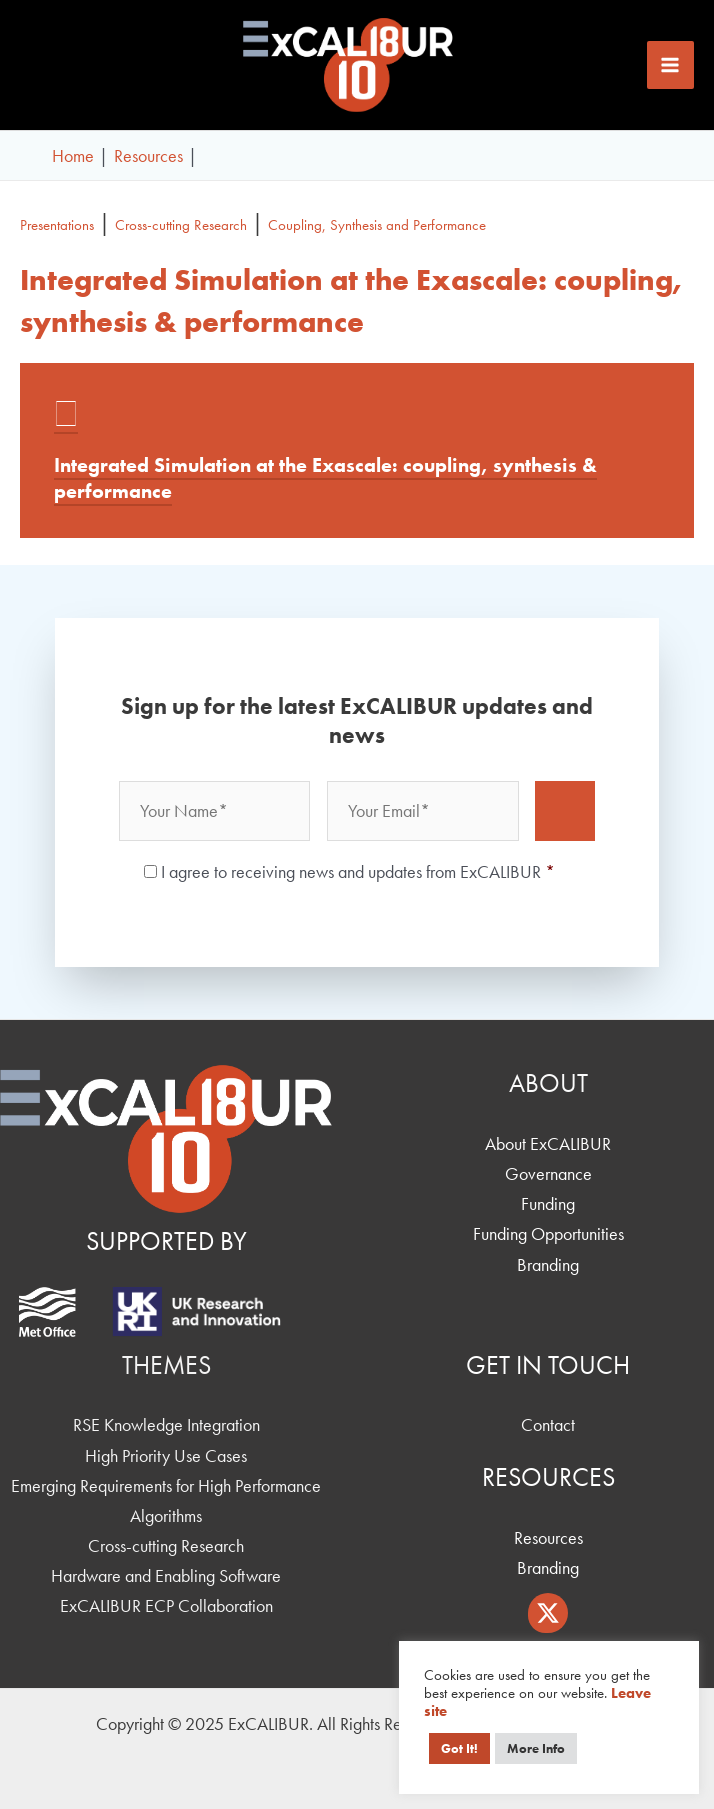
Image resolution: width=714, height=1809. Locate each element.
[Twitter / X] (548, 1613)
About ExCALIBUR (548, 1143)
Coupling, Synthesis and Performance (377, 225)
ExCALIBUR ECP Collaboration (166, 1605)
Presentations (57, 225)
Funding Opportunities (548, 1233)
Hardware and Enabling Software (166, 1575)
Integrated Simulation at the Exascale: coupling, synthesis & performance (325, 478)
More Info (536, 1748)
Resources (548, 1537)
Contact (548, 1424)
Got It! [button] (459, 1748)
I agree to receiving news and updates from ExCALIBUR (358, 871)
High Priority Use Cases (166, 1455)
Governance (548, 1173)
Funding (548, 1203)
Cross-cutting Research (181, 225)
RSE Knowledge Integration (166, 1424)
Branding (548, 1264)
